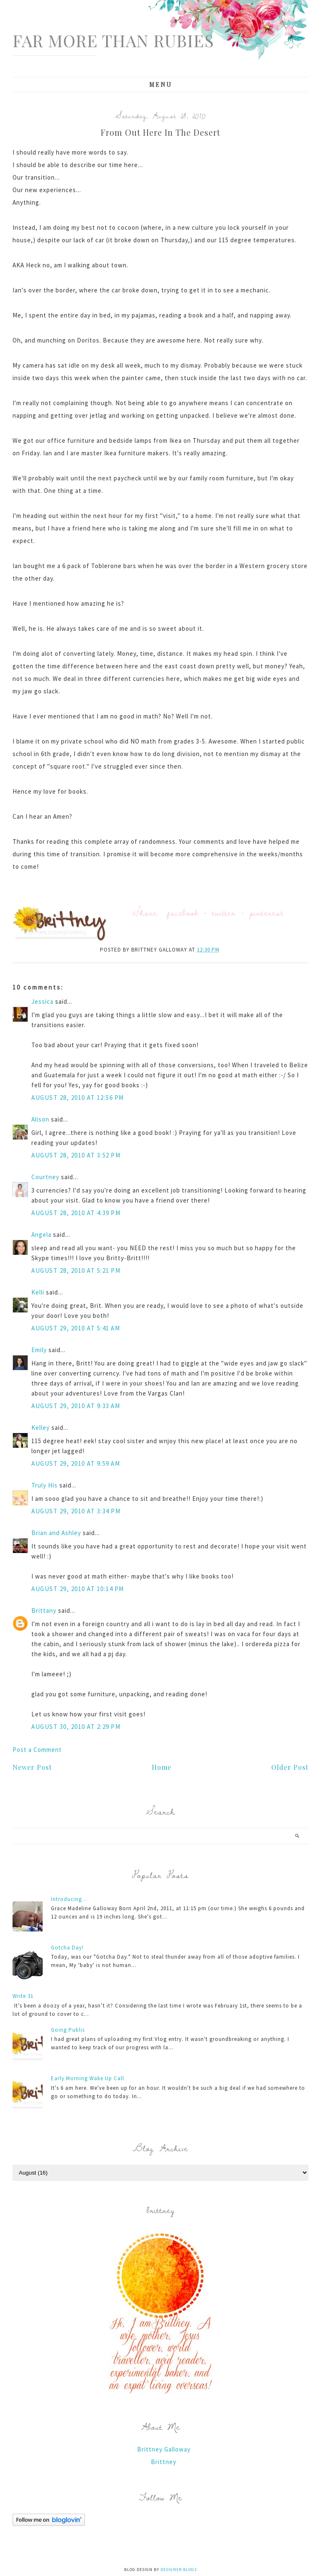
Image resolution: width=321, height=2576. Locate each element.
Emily (39, 1350)
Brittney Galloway (164, 2449)
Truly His (44, 1485)
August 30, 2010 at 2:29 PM (75, 1727)
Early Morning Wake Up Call (87, 2078)
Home (161, 1767)
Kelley (40, 1427)
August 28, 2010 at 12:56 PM (77, 1097)
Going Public (68, 2029)
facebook (183, 912)
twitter (224, 912)
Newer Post (32, 1767)
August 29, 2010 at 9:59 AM (75, 1463)
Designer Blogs (178, 2569)
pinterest (267, 912)
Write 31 (23, 1996)
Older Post (289, 1767)
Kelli (37, 1292)
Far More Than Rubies (113, 40)
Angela (41, 1235)
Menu (160, 85)
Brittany (43, 1610)
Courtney (45, 1177)
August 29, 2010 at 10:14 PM (77, 1589)
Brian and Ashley (56, 1533)
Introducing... (69, 1899)
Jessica (42, 1001)
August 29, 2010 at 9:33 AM (75, 1406)
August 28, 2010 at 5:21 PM (75, 1270)
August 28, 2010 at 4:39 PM (75, 1213)
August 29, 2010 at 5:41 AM (75, 1328)
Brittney (163, 2462)
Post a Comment (37, 1750)
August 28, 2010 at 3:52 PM (75, 1155)
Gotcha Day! (67, 1947)
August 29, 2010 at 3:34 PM (75, 1511)
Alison (40, 1119)
